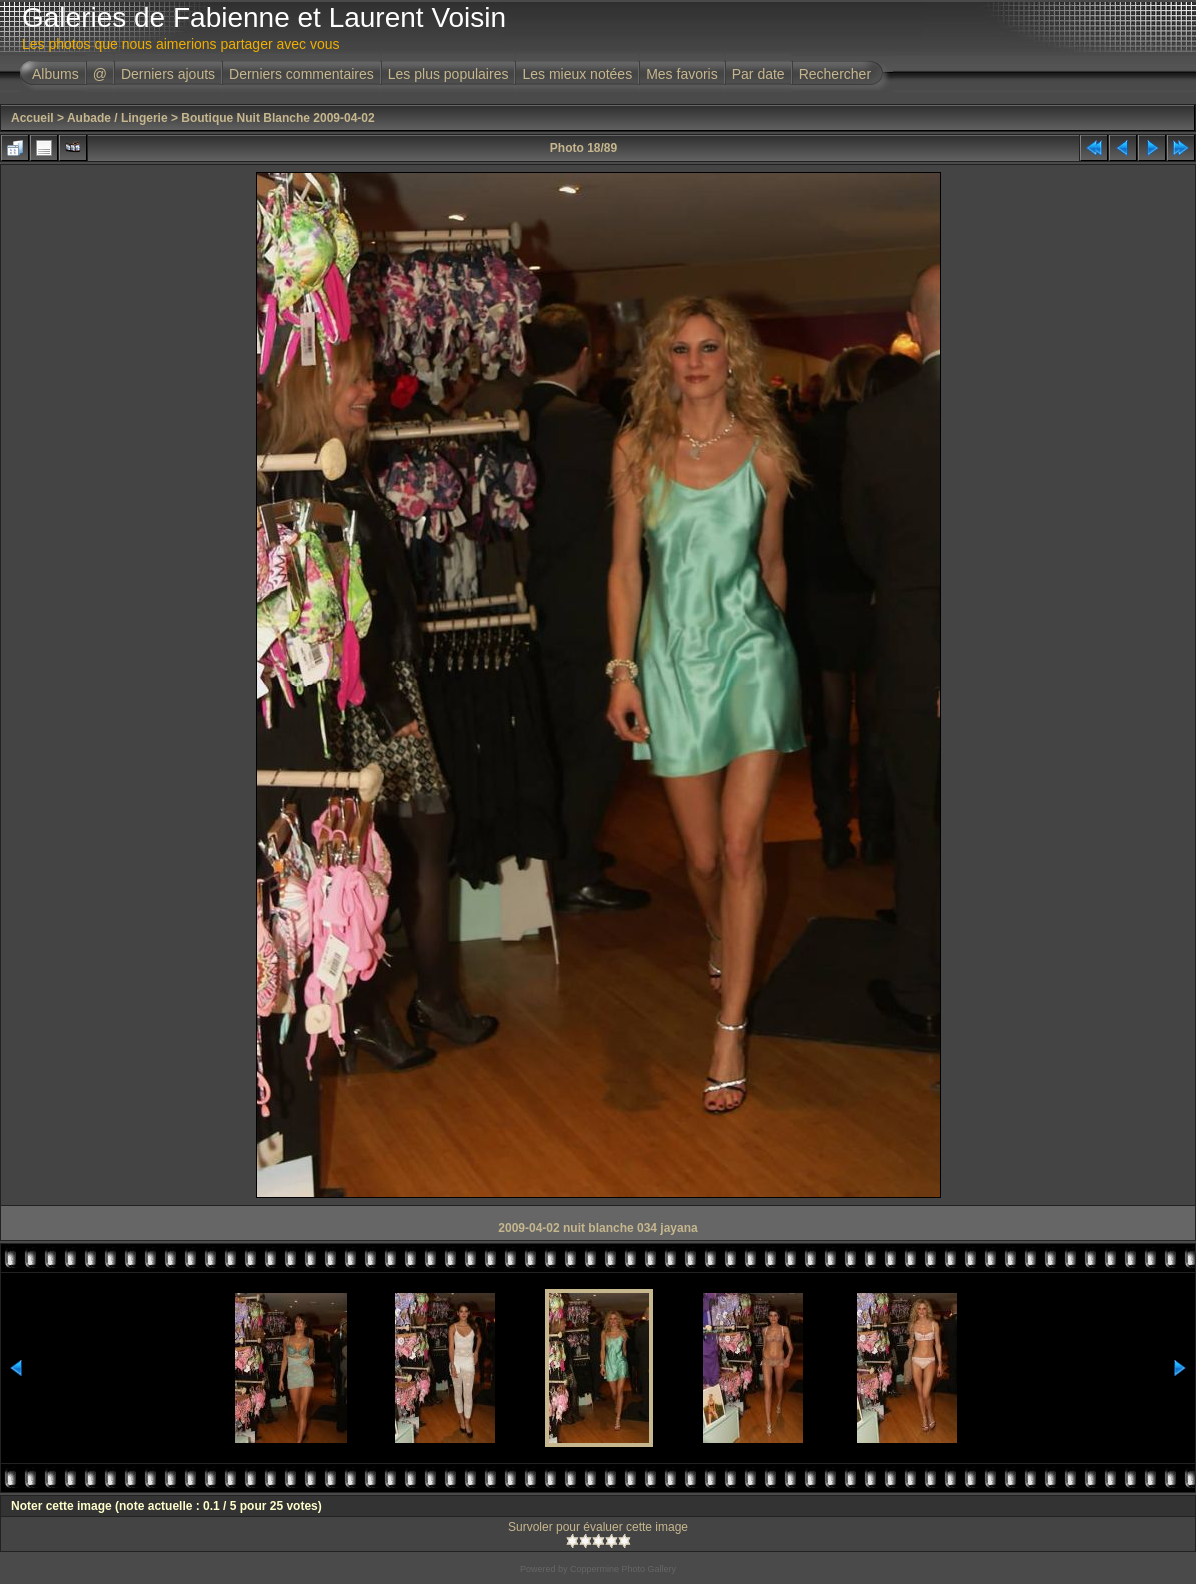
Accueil (32, 118)
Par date (758, 74)
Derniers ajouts (168, 74)
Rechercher (835, 74)
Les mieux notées (577, 74)
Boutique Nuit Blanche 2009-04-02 (277, 118)
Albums (55, 74)
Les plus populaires (448, 74)
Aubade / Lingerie (117, 118)
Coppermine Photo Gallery (623, 1569)
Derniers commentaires (301, 74)
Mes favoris (682, 74)
